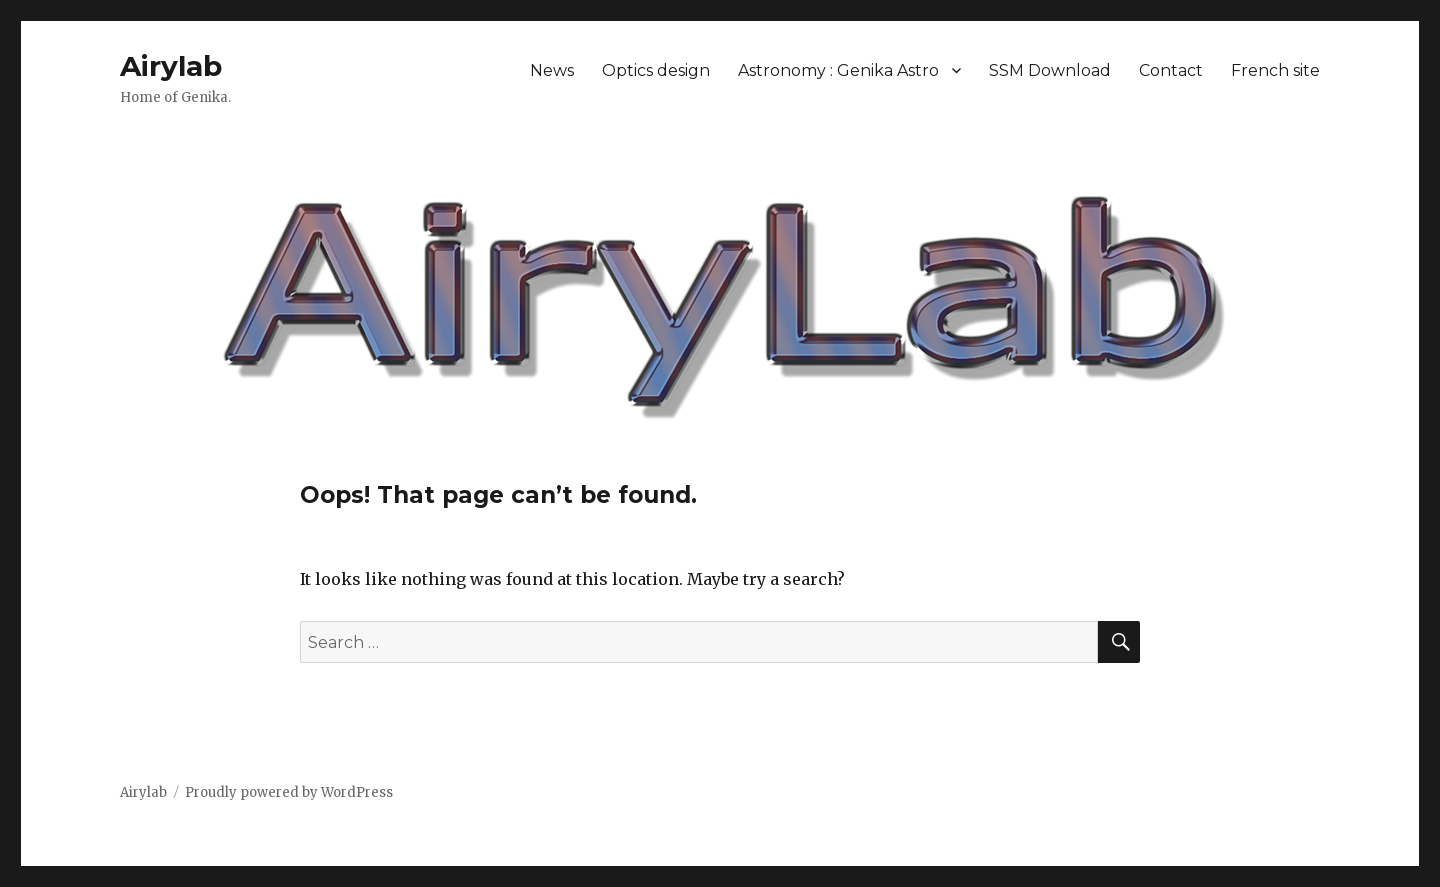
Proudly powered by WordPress (289, 792)
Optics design (656, 70)
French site (1275, 70)
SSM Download (1050, 70)
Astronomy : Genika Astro (838, 70)
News (552, 70)
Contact (1171, 70)
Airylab (171, 66)
